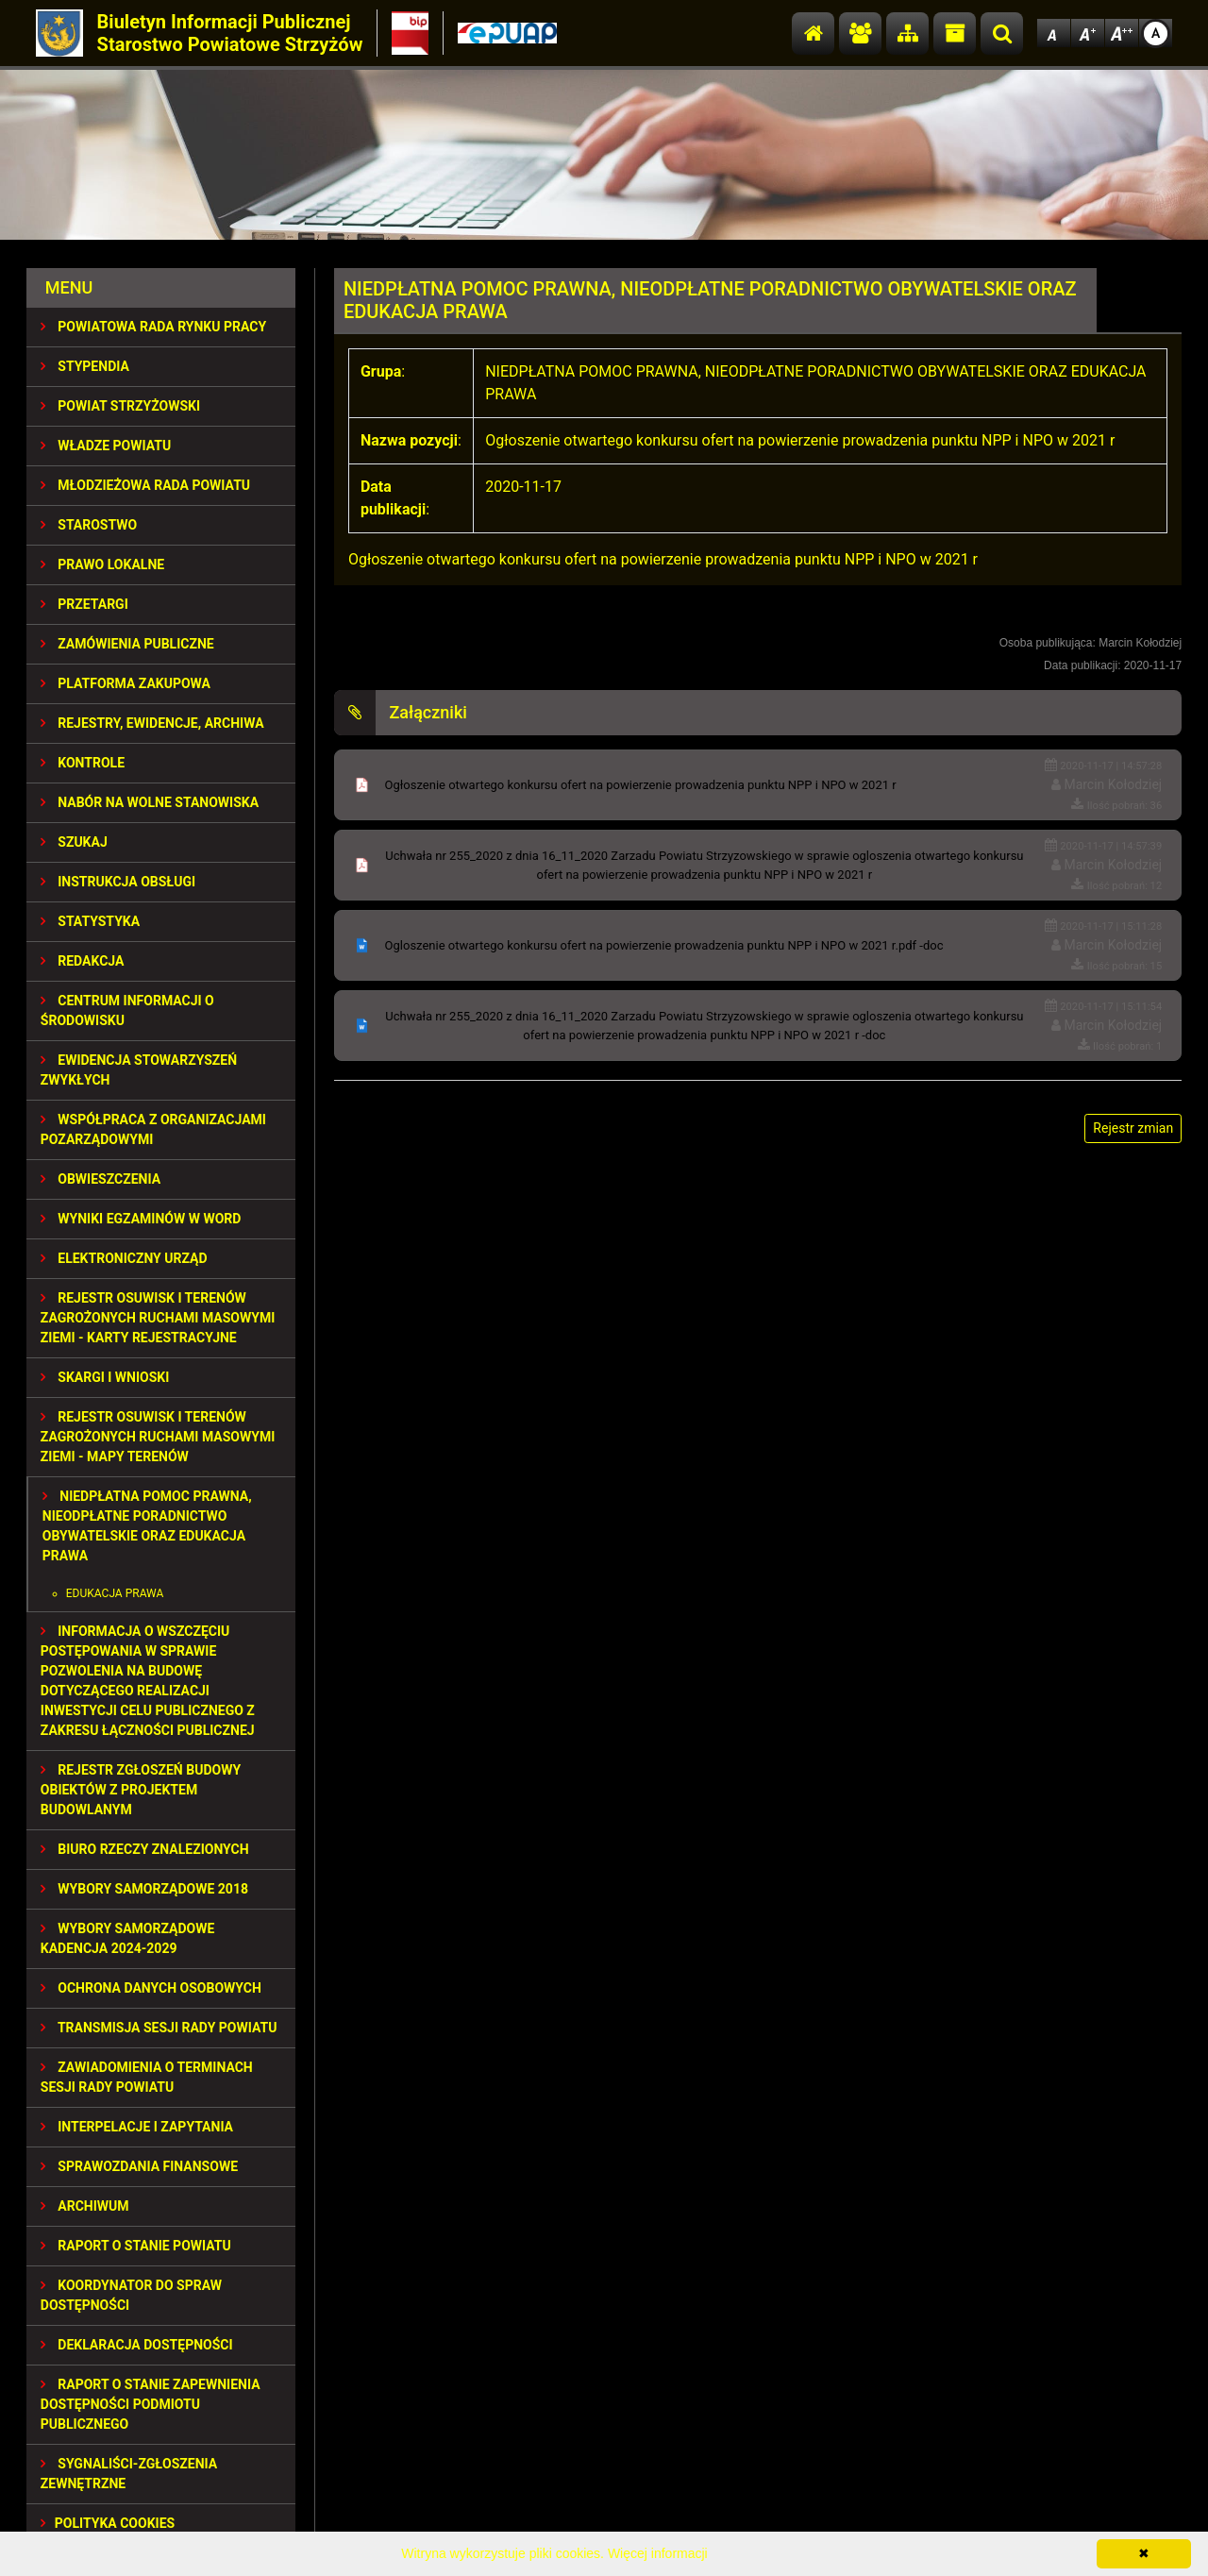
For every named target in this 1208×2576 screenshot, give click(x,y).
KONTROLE (83, 762)
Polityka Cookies (108, 2523)
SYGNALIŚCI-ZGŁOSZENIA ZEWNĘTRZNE (129, 2473)
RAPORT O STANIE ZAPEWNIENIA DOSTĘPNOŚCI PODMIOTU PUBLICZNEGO (150, 2404)
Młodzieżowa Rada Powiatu (145, 485)
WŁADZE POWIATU (106, 445)
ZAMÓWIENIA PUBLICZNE (127, 643)
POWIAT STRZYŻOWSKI (120, 405)
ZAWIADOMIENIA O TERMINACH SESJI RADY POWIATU (147, 2077)
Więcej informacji (658, 2553)
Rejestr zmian (1133, 1128)
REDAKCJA (83, 960)
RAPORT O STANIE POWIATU (136, 2245)
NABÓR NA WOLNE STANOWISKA (150, 802)
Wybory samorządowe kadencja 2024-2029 (128, 1938)
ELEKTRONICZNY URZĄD (124, 1258)
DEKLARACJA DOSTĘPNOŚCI (137, 2344)
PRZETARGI (84, 604)
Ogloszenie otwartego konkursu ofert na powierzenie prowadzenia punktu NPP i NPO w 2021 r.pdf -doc (664, 945)
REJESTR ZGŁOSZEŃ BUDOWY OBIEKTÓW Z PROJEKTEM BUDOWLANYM (141, 1789)
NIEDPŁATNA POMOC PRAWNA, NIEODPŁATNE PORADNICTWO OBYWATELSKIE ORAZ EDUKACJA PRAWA (147, 1526)
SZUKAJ (74, 842)
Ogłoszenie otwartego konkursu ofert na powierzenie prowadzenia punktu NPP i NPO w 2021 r (641, 785)
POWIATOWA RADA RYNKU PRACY (153, 326)
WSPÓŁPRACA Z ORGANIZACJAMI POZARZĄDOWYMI (153, 1129)
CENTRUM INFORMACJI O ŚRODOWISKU (127, 1010)
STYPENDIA (85, 366)
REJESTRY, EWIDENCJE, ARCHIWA (152, 723)
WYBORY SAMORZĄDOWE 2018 (144, 1888)
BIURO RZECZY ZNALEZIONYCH (145, 1849)
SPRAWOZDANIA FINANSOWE (139, 2166)
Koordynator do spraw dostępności (131, 2295)
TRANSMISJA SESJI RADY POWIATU (159, 2027)
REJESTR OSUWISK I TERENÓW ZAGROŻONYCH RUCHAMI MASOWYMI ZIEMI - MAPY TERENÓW (158, 1436)
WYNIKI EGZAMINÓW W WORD (141, 1218)
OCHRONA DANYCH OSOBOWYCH (151, 1987)
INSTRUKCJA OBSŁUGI (118, 881)
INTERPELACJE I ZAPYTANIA (137, 2126)
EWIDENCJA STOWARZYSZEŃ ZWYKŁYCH (139, 1069)
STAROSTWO (89, 524)
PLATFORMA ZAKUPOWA (125, 683)
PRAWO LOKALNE (102, 564)
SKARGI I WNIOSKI (105, 1377)
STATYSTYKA (90, 921)
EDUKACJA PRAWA (115, 1593)
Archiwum (85, 2206)
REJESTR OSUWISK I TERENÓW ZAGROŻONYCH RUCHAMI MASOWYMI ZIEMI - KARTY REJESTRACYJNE (158, 1317)
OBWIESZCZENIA (100, 1179)
